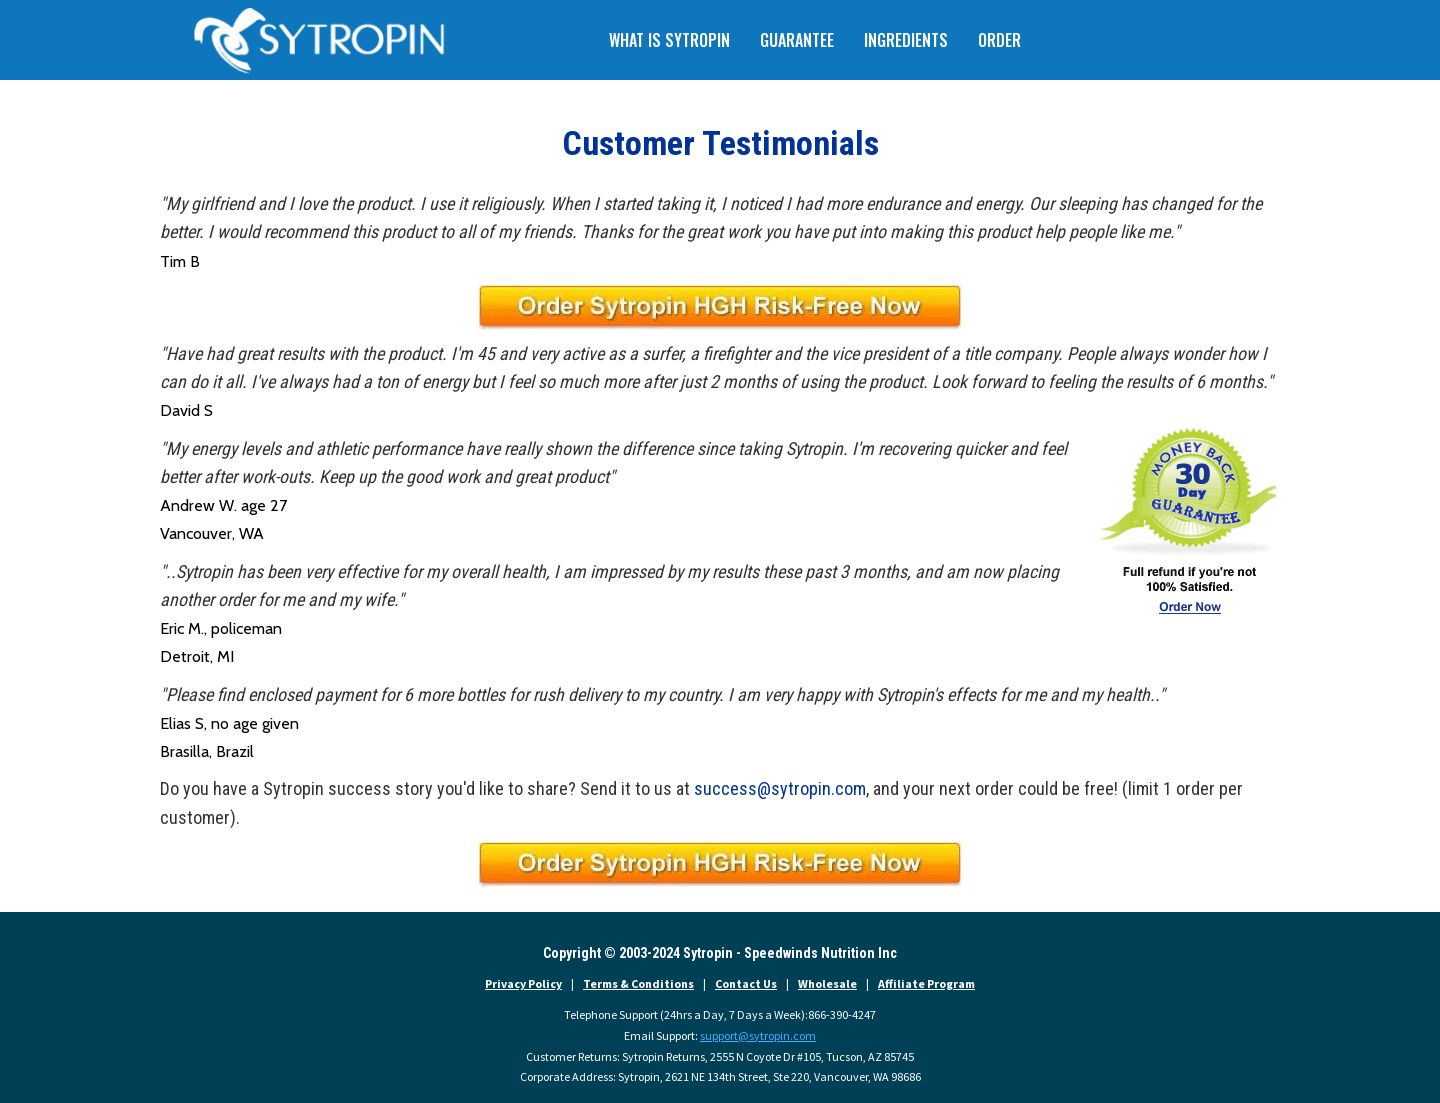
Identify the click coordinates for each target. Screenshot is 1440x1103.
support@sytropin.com (758, 1035)
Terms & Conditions (638, 983)
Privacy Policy (523, 983)
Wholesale (827, 983)
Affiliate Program (926, 983)
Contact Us (746, 983)
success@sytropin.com (780, 788)
